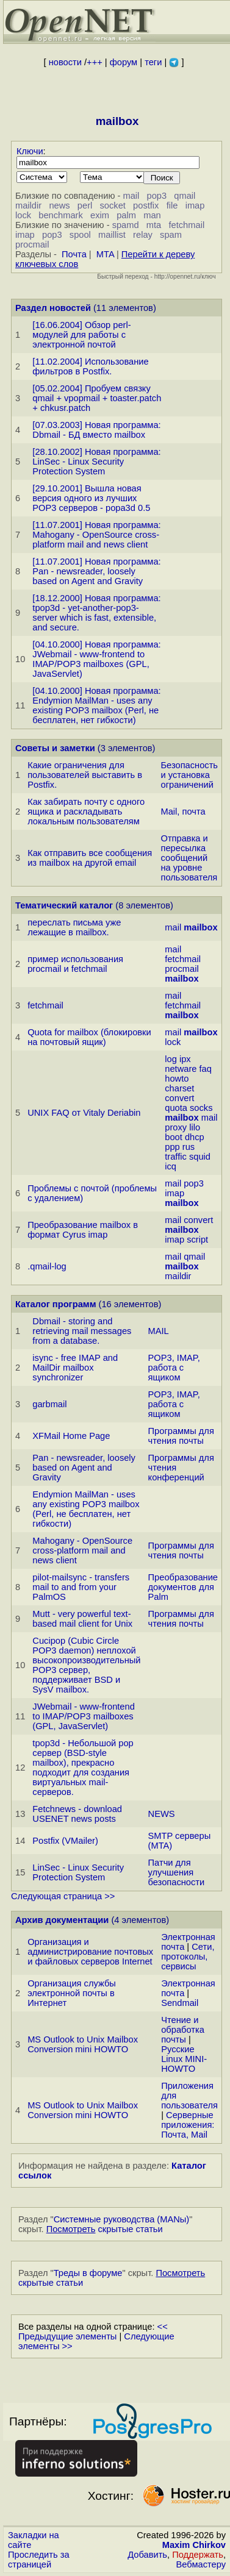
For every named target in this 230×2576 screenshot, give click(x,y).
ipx (185, 1059)
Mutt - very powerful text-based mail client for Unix (82, 1619)
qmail (184, 196)
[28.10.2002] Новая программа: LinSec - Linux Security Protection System (96, 461)
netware (180, 1069)
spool (80, 235)
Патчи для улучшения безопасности (176, 1872)
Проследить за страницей (39, 2559)
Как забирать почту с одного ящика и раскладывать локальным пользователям (86, 811)
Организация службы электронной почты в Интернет (71, 1993)
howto (177, 1078)
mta (153, 225)
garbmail (49, 1404)
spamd (125, 225)
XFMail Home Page (71, 1436)
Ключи (29, 151)
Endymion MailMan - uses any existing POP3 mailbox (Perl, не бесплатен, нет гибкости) (85, 1509)
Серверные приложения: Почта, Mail (187, 2124)
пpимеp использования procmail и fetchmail (75, 964)
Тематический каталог (64, 905)
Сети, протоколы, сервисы (187, 1956)
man (152, 215)
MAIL (158, 1331)
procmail (32, 244)
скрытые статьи (104, 2229)
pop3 (157, 196)
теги (153, 62)
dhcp (194, 1137)
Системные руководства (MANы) (122, 2219)
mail (131, 196)
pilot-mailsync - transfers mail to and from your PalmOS (80, 1587)
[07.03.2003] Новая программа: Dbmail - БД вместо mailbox (96, 430)
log (171, 1059)
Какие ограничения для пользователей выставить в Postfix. (84, 775)
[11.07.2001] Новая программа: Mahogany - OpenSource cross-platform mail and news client (96, 534)
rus (188, 1147)
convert (179, 1098)
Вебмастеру (201, 2564)
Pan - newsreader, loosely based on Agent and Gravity (83, 1467)
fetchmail (187, 225)
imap (195, 205)
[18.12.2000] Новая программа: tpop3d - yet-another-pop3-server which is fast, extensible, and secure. (96, 612)
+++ (94, 62)
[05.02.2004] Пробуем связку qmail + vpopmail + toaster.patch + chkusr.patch (96, 398)
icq (170, 1166)
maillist (112, 235)
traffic (176, 1156)
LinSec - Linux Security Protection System (78, 1872)
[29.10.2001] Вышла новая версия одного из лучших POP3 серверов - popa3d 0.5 (91, 498)
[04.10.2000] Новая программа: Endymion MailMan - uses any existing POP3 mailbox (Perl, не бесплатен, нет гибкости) (96, 705)
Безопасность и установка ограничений (189, 775)
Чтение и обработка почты (182, 2029)
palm (126, 215)
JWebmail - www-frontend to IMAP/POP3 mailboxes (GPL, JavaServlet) (83, 1716)
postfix (146, 205)
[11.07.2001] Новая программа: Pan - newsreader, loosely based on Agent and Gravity (96, 571)
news (59, 205)
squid (199, 1156)
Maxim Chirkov (194, 2545)
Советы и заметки (55, 748)
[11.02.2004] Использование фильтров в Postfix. (90, 366)
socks (201, 1108)
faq (205, 1069)
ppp (172, 1147)
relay (143, 235)
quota (176, 1108)
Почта (74, 254)
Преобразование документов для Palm (183, 1587)
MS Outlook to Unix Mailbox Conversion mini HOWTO (82, 2044)
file (172, 205)
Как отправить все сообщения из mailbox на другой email (89, 858)
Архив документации (62, 1920)
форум (123, 62)
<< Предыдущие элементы (93, 2331)
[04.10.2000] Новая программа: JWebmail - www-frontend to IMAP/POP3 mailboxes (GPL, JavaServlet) (96, 659)
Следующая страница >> (63, 1896)
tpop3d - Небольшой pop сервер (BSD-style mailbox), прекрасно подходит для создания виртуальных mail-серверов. (82, 1767)
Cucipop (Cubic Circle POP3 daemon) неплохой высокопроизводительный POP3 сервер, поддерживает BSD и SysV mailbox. (86, 1665)
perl (84, 205)
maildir (28, 205)
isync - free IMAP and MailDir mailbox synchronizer (75, 1367)
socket (113, 205)
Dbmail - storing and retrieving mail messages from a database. (81, 1331)
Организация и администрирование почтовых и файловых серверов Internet (90, 1951)
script (197, 1239)
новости (65, 62)
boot (173, 1137)
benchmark (60, 215)
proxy (176, 1127)
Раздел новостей (53, 308)
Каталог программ (55, 1304)
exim (99, 215)
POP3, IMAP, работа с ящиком (174, 1367)
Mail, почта (183, 811)
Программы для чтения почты (181, 1436)
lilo (194, 1127)
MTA (105, 254)
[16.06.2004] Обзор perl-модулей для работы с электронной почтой (81, 334)
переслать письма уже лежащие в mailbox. (74, 927)
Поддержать (197, 2555)
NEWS (161, 1814)
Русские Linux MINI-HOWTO (184, 2059)
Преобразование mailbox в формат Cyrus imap (82, 1230)
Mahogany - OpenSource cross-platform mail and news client (82, 1550)
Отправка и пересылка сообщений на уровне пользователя (189, 857)
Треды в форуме (88, 2273)
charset (179, 1088)
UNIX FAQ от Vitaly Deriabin (83, 1113)
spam (171, 235)
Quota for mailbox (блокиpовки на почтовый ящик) (89, 1037)
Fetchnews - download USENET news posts (77, 1814)
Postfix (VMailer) (65, 1841)
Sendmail (179, 2003)
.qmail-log (46, 1266)
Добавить (147, 2555)
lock (23, 215)
